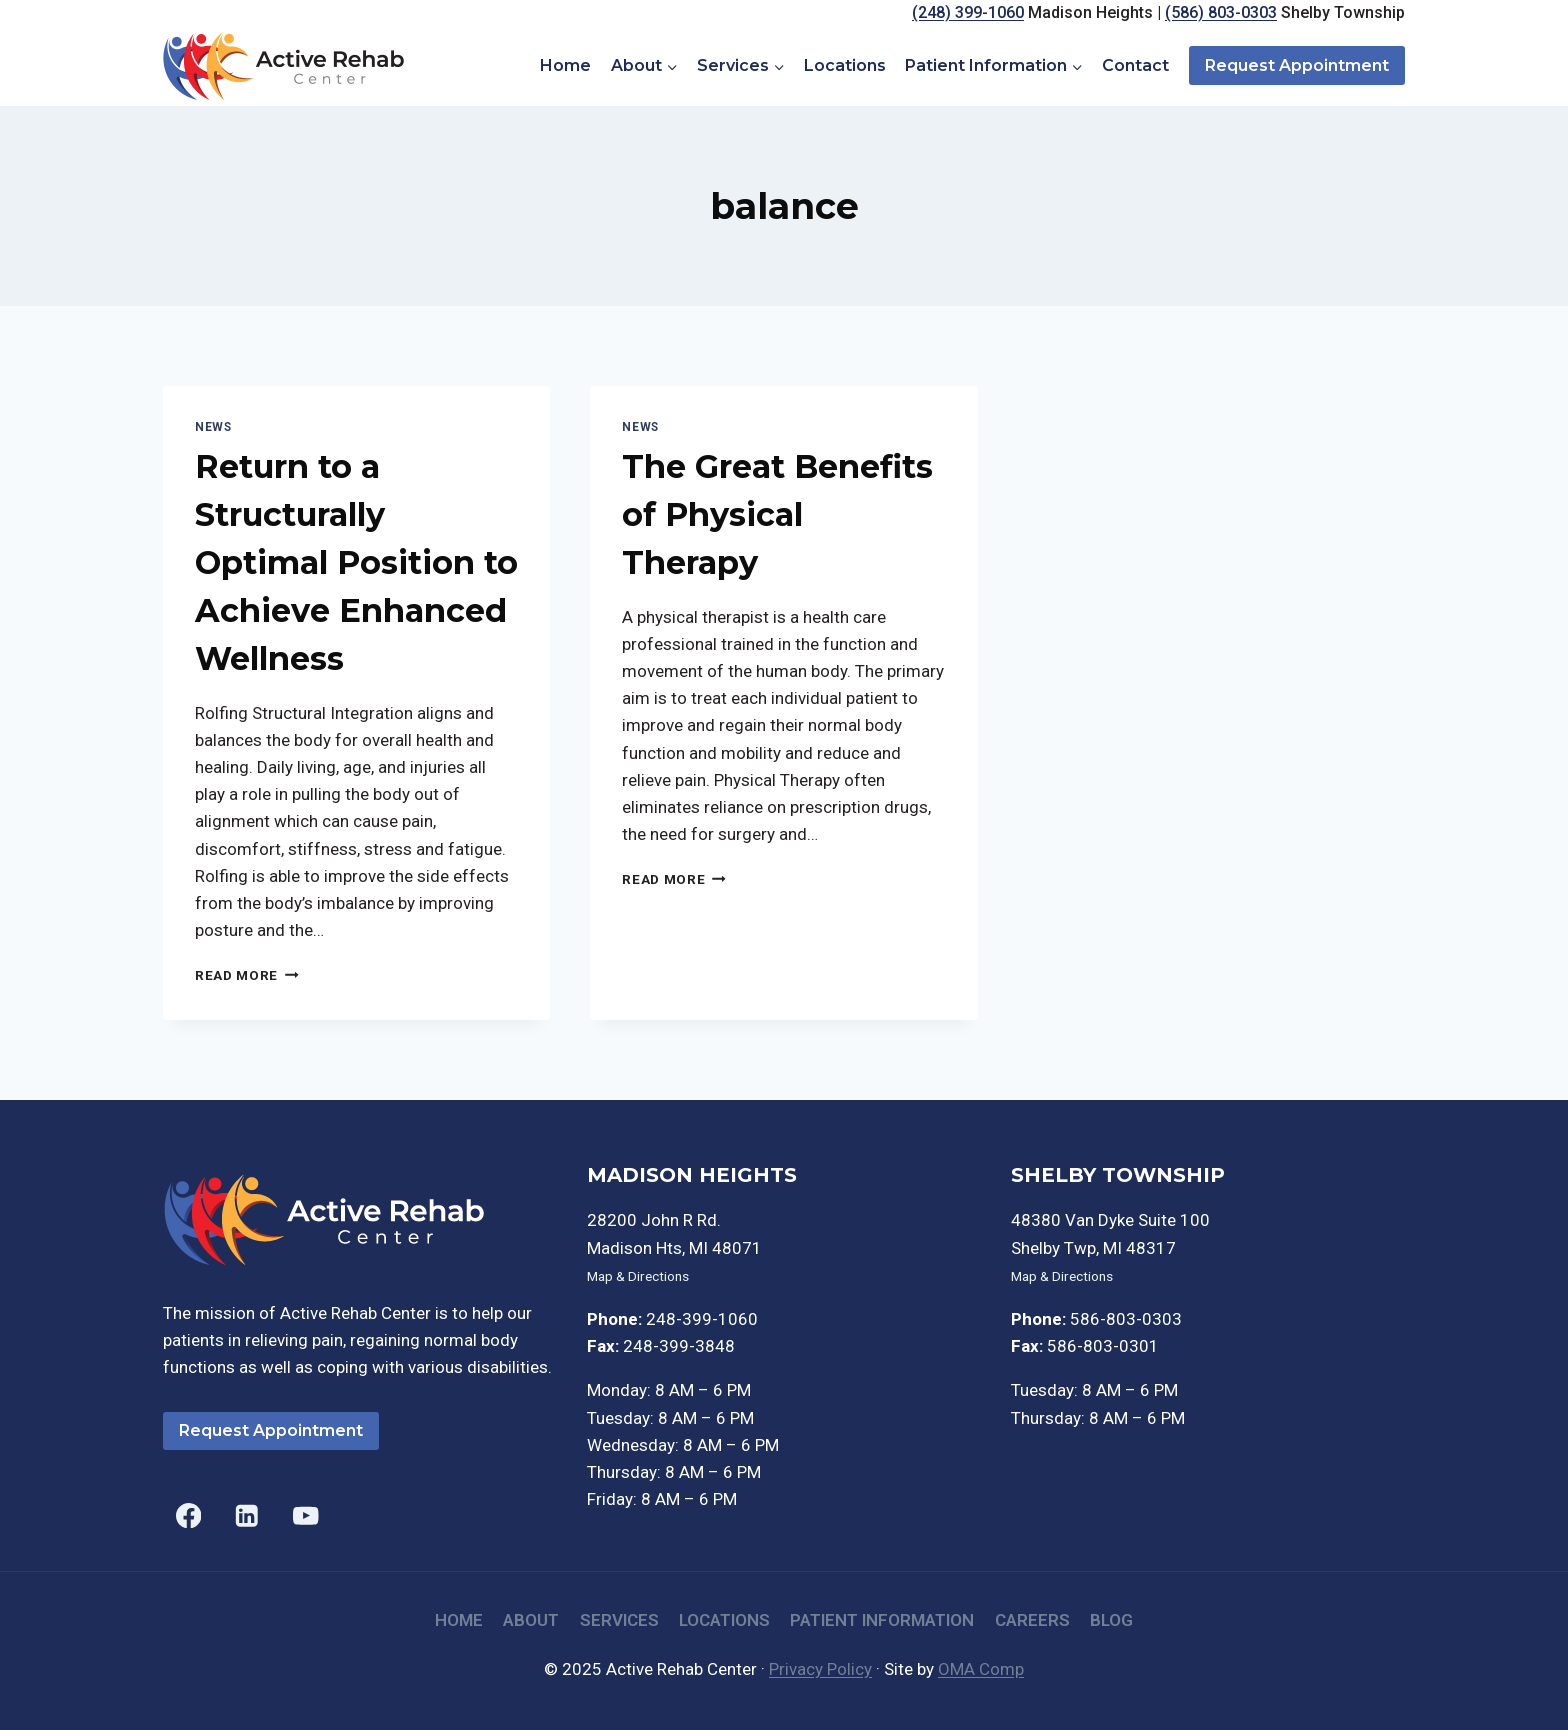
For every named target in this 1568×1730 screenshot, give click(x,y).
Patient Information (882, 1620)
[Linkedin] (247, 1515)
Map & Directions (638, 1276)
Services (619, 1620)
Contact (1135, 65)
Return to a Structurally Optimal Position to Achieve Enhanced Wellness (356, 562)
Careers (1032, 1620)
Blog (1111, 1620)
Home (565, 65)
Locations (845, 65)
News (213, 427)
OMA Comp (981, 1669)
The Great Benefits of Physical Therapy (777, 514)
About (531, 1620)
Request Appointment (1297, 65)
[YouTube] (305, 1515)
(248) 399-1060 (968, 12)
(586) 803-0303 (1221, 12)
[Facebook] (188, 1515)
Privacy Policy (820, 1669)
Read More (247, 975)
